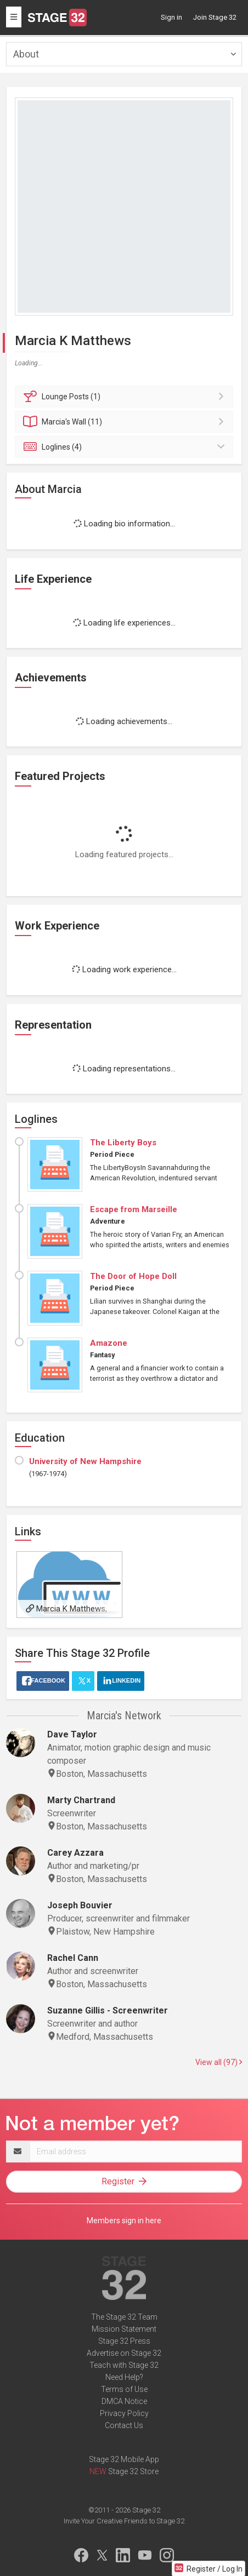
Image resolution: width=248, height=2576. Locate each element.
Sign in (171, 17)
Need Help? (124, 2377)
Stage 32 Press (124, 2341)
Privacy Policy (124, 2413)
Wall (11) (125, 421)
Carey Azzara (75, 1853)
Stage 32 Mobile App (124, 2459)
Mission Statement (124, 2329)
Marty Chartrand (81, 1800)
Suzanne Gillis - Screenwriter (107, 2010)
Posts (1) (125, 396)
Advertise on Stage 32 (124, 2353)
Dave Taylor (72, 1734)
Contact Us (124, 2425)
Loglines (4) (125, 447)
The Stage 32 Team (124, 2317)
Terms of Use (124, 2389)
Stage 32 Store (133, 2471)
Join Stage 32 (214, 17)
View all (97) (218, 2062)
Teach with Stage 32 (124, 2365)
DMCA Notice (124, 2401)
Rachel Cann (72, 1958)
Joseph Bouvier (79, 1905)
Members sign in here (124, 2220)
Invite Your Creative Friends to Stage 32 (124, 2521)
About (26, 54)
